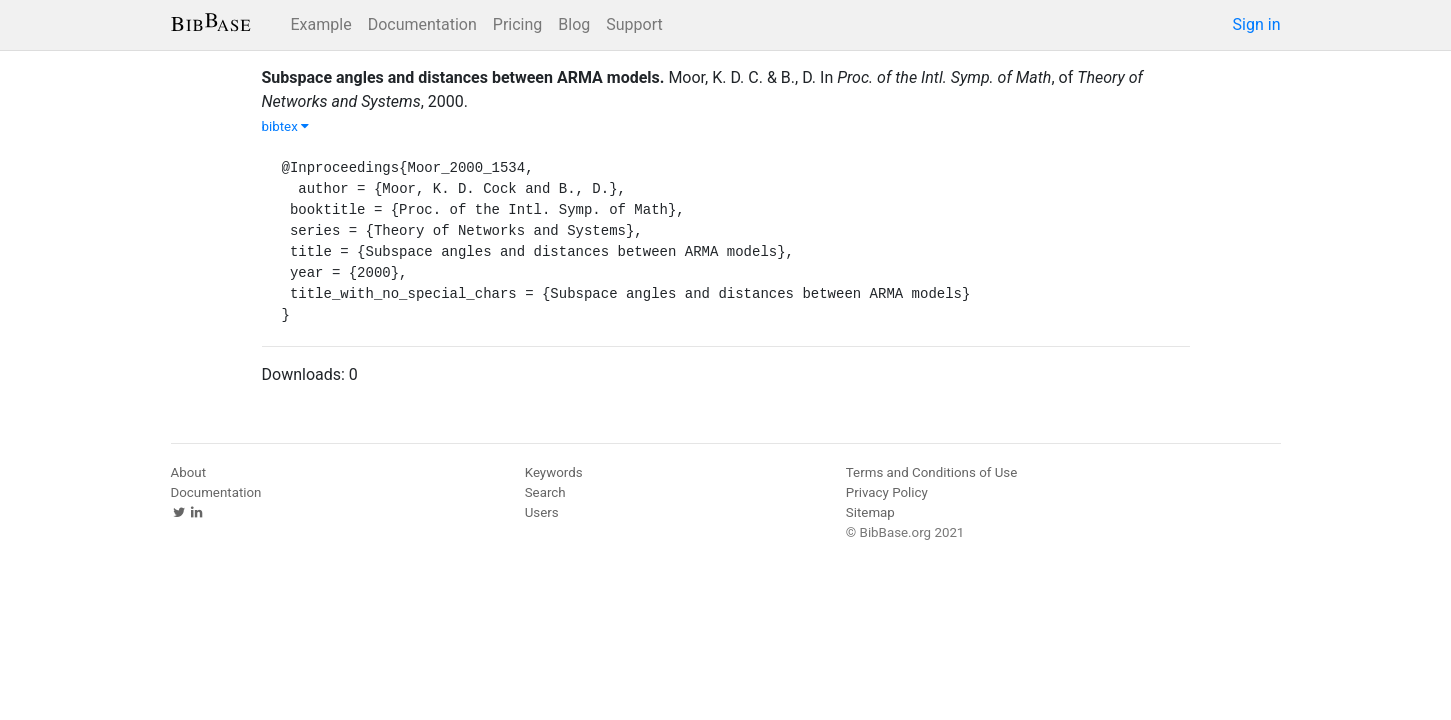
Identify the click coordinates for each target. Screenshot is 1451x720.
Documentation (422, 24)
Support (634, 24)
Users (542, 512)
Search (545, 492)
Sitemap (870, 512)
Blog (574, 24)
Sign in (1257, 24)
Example (321, 24)
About (189, 472)
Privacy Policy (887, 492)
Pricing (518, 24)
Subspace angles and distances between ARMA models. (463, 77)
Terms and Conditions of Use (931, 472)
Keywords (554, 472)
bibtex (286, 126)
